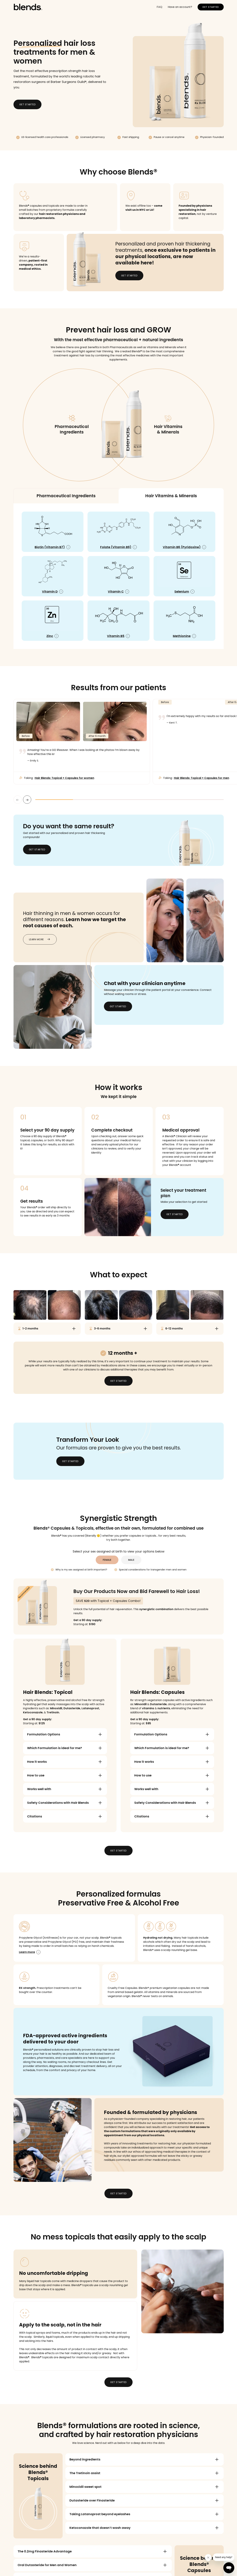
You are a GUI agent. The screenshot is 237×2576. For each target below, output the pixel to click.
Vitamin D (50, 591)
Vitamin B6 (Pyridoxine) (182, 547)
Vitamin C (116, 591)
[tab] (66, 495)
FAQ (159, 7)
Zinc (49, 636)
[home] (28, 7)
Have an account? (180, 7)
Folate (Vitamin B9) (115, 547)
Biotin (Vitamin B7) (50, 547)
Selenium (181, 591)
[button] (17, 799)
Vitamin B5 (115, 636)
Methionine (182, 636)
